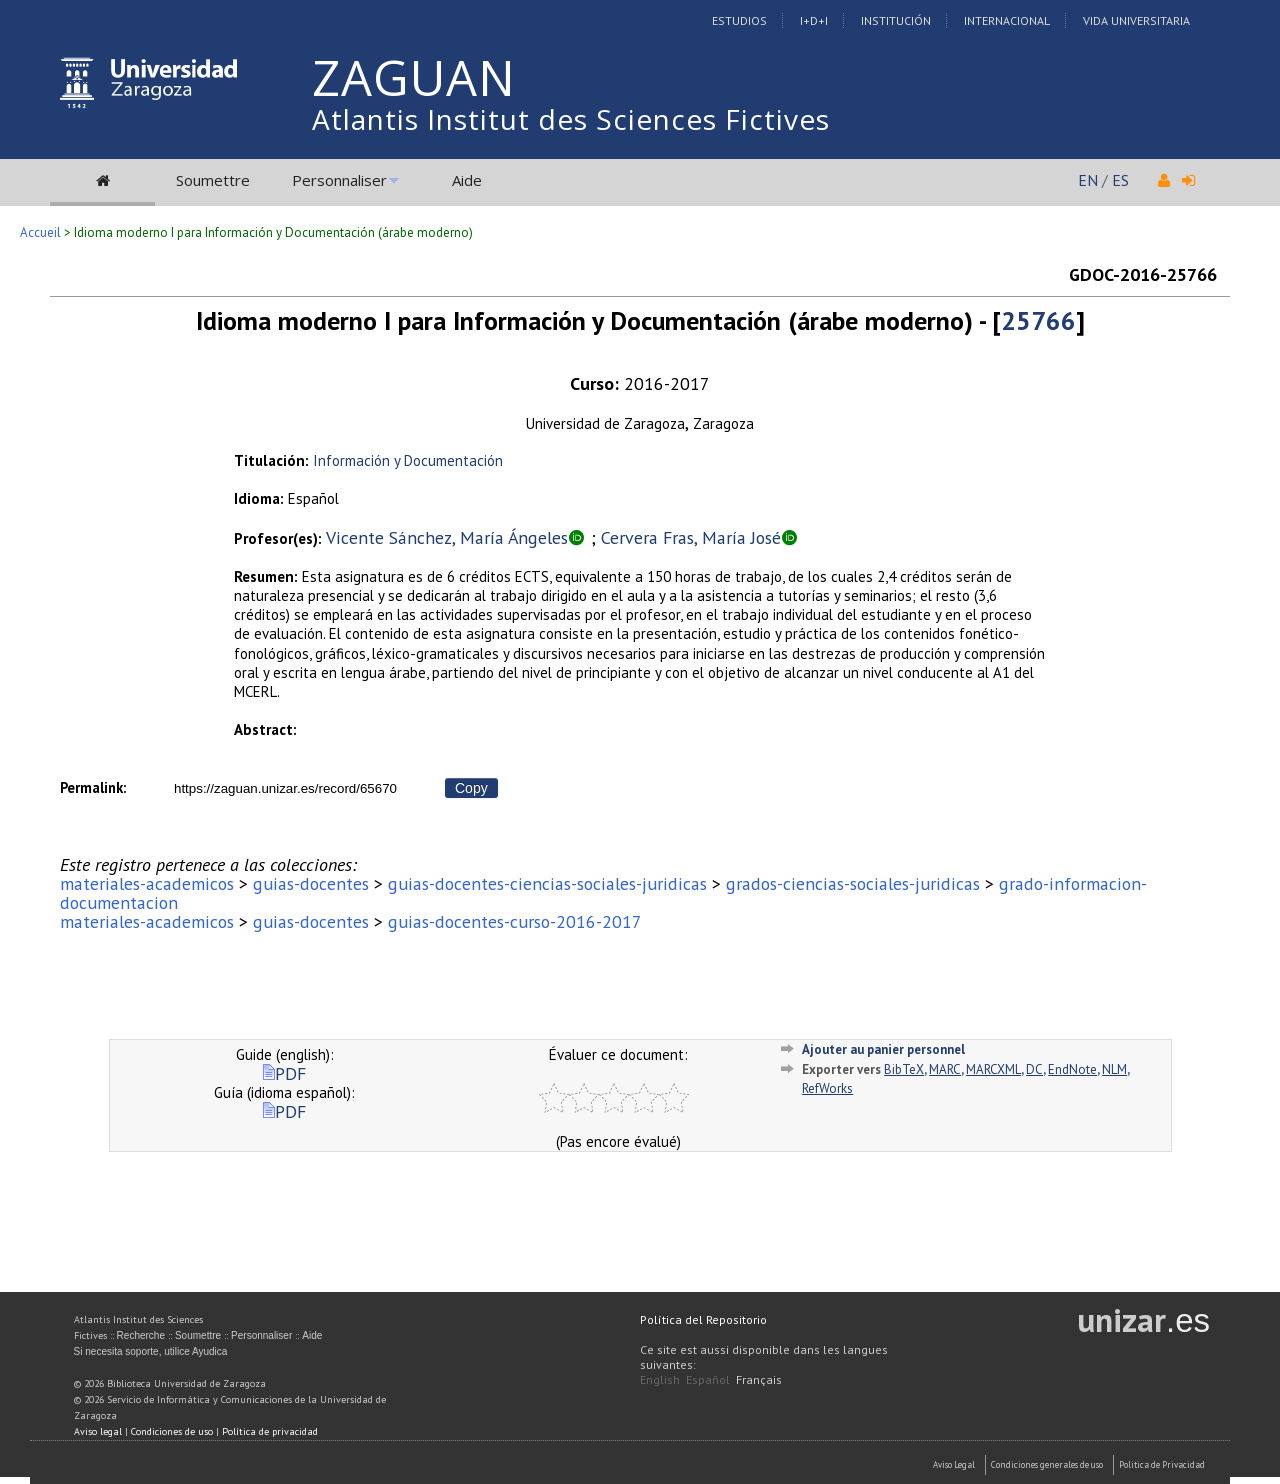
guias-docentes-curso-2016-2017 (515, 921)
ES (1120, 180)
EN (1088, 180)
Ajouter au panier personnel (883, 1049)
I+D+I (814, 20)
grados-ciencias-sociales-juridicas (853, 883)
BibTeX (904, 1069)
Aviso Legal (954, 1464)
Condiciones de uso (172, 1431)
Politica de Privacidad (1162, 1464)
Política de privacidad (270, 1431)
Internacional (1007, 20)
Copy (471, 788)
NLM (1114, 1069)
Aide (467, 180)
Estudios (739, 20)
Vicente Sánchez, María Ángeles (447, 537)
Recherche (141, 1335)
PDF (284, 1073)
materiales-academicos (147, 883)
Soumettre (213, 180)
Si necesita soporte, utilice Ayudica (151, 1351)
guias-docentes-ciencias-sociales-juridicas (547, 883)
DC (1034, 1069)
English (660, 1379)
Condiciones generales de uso (1047, 1464)
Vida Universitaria (1136, 20)
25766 (1038, 320)
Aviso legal (98, 1431)
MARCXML (993, 1069)
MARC (945, 1069)
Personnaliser (339, 180)
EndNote (1072, 1069)
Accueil (40, 232)
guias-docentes (311, 883)
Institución (896, 20)
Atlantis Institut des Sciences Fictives (571, 119)
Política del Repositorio (703, 1319)
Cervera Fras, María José (691, 537)
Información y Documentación (408, 460)
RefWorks (827, 1088)
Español (708, 1379)
